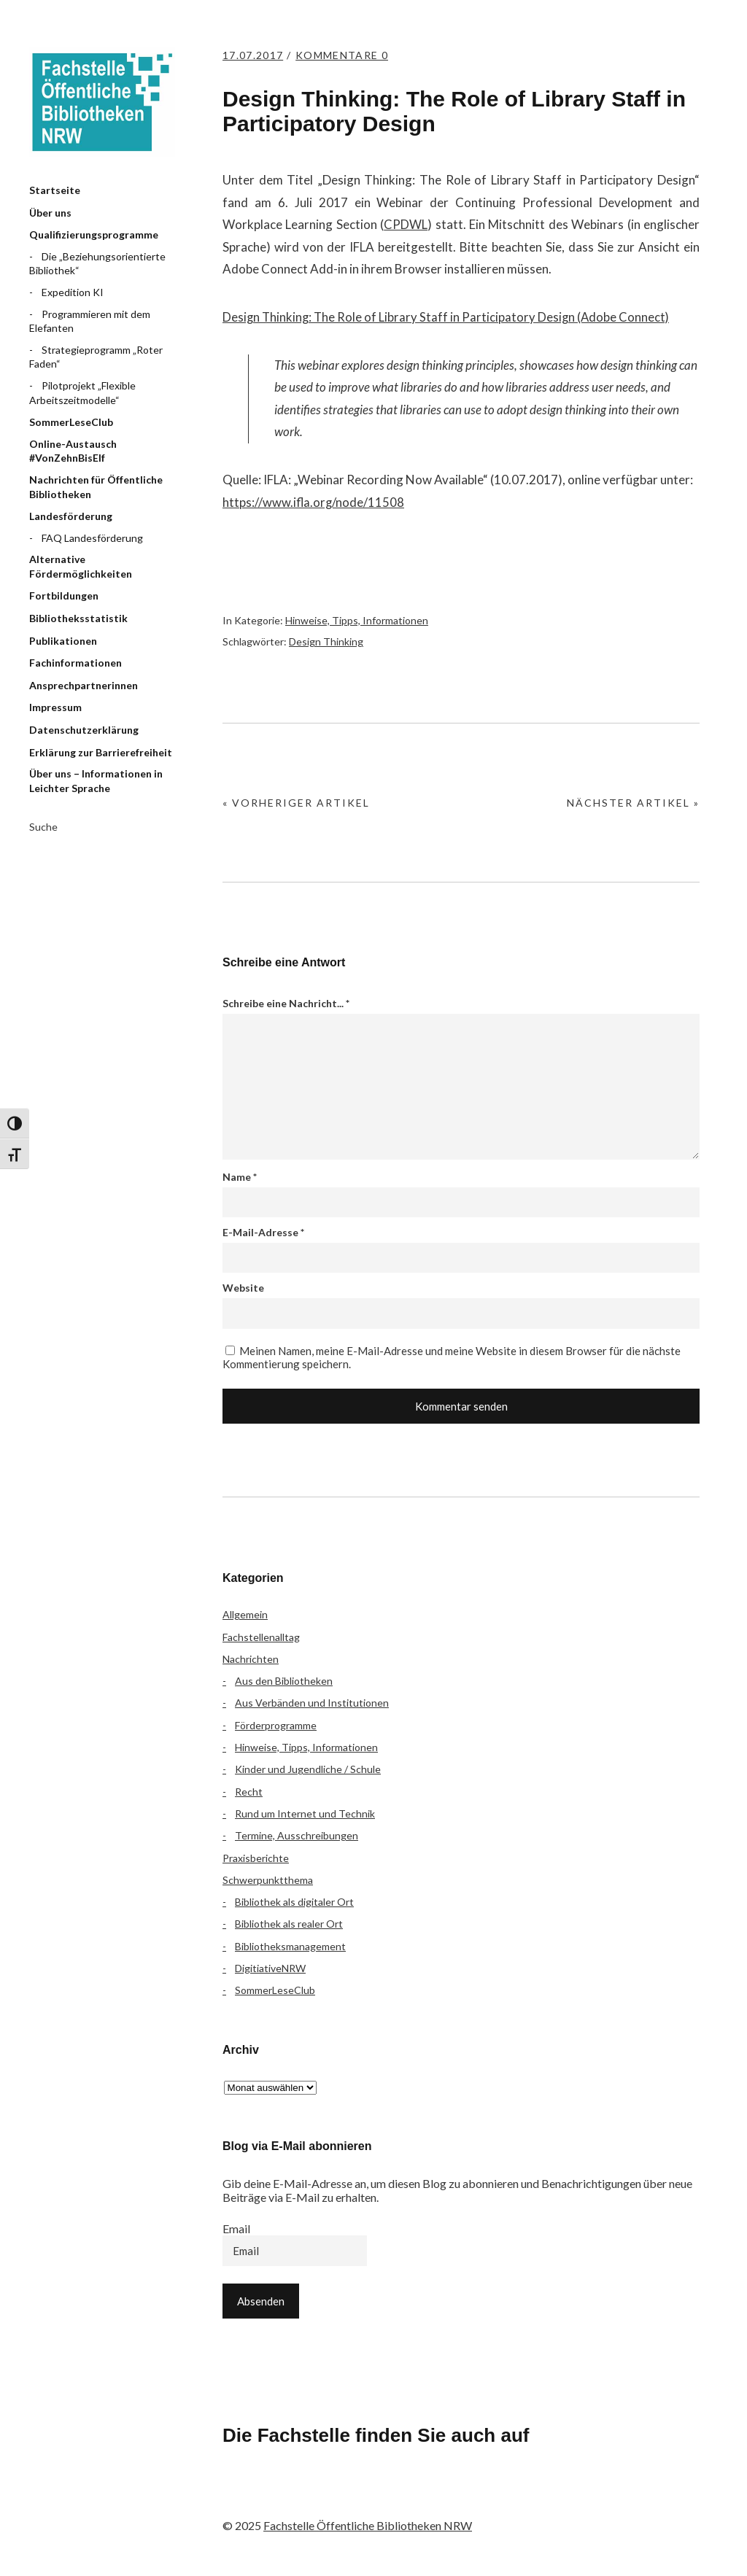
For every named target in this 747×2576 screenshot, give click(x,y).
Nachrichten (250, 1659)
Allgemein (245, 1614)
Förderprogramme (276, 1725)
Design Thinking (326, 641)
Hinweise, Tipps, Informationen (356, 620)
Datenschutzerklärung (84, 729)
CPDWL (405, 224)
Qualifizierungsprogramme (93, 234)
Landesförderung (70, 516)
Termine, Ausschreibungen (296, 1835)
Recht (249, 1791)
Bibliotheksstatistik (78, 618)
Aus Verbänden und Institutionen (312, 1702)
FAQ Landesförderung (92, 538)
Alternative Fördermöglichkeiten (80, 566)
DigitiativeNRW (270, 1968)
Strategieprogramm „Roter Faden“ (96, 357)
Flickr (279, 2496)
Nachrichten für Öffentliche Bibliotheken (96, 486)
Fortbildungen (63, 595)
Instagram (318, 2496)
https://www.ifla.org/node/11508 (314, 502)
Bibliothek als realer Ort (289, 1923)
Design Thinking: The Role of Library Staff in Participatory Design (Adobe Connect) (448, 317)
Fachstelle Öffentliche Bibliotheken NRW (102, 102)
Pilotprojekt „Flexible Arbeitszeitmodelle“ (82, 392)
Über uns (50, 212)
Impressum (55, 707)
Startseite (54, 190)
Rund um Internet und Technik (305, 1813)
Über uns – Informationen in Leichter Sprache (96, 780)
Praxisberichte (255, 1858)
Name (239, 1177)
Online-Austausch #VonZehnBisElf (73, 451)
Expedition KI (73, 292)
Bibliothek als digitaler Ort (294, 1902)
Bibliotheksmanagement (290, 1946)
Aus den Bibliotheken (284, 1681)
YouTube (356, 2496)
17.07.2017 (255, 55)
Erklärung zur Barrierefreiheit (100, 752)
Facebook (240, 2496)
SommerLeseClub (71, 422)
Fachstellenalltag (261, 1637)
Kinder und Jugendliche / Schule (308, 1769)
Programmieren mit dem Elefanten (89, 321)
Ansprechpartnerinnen (83, 685)
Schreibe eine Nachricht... (285, 1003)
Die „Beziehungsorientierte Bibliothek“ (97, 263)
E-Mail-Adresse (263, 1232)
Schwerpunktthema (267, 1880)
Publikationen (63, 641)
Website (243, 1287)
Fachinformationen (75, 662)
